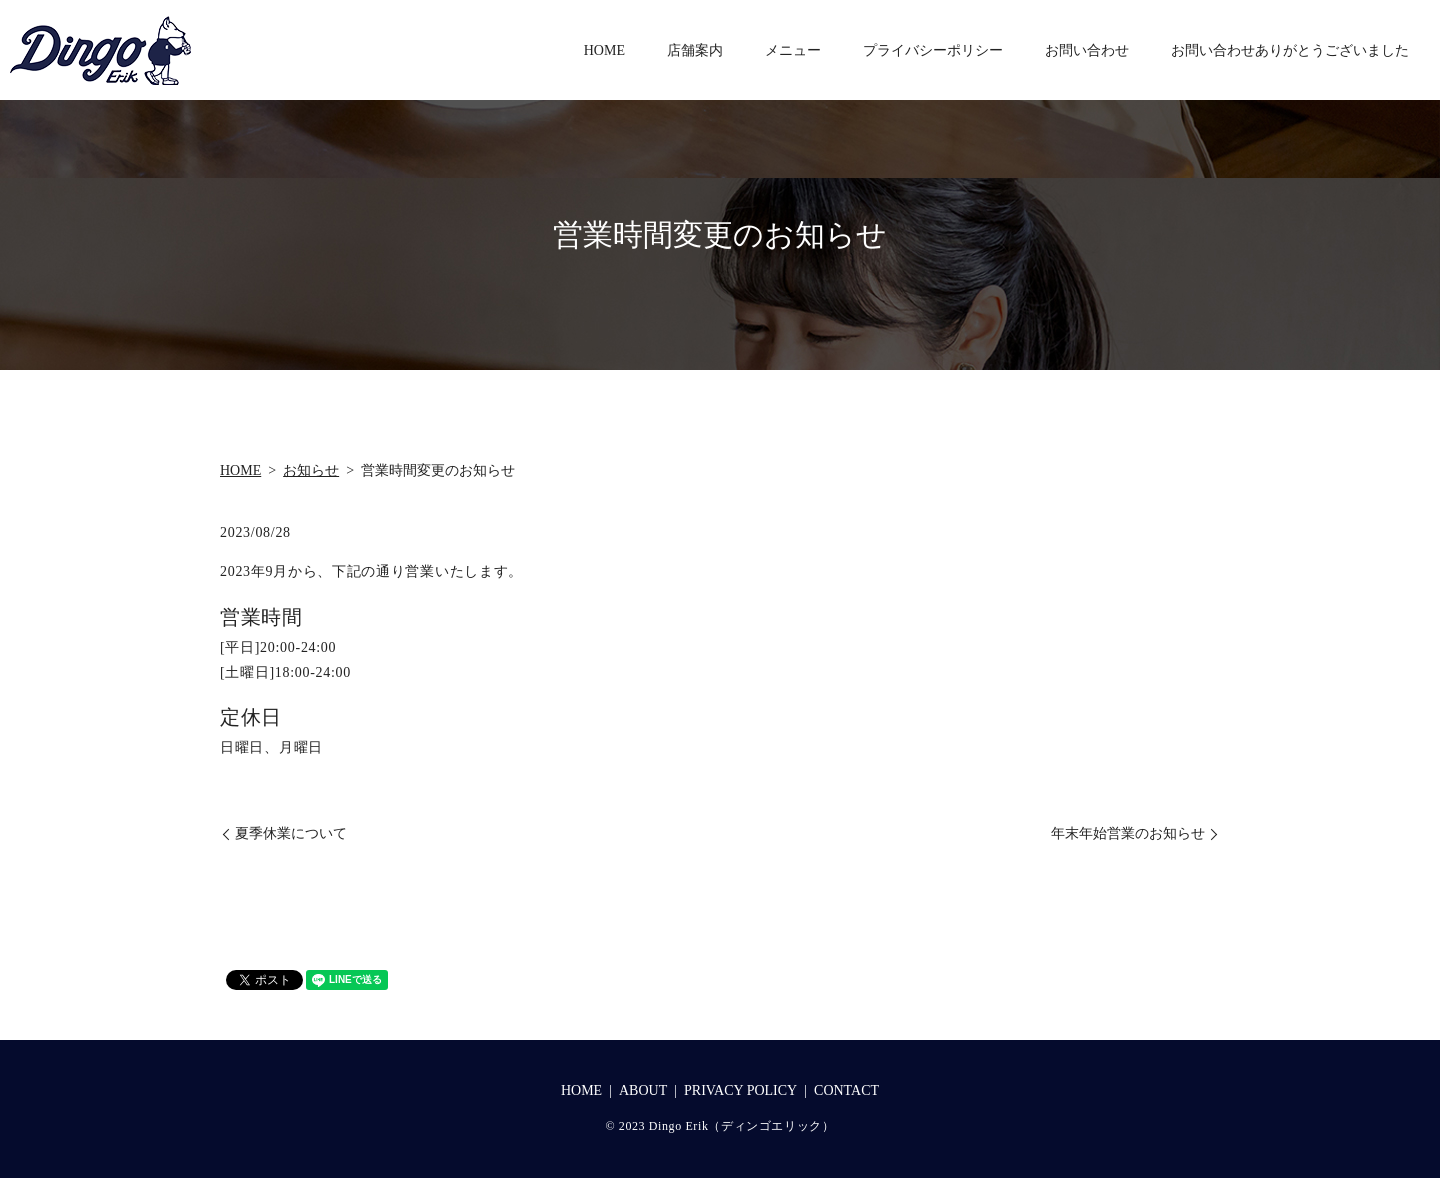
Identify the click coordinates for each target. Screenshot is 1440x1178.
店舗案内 (695, 50)
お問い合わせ (1087, 50)
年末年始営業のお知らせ (1128, 833)
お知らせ (311, 470)
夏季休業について (291, 833)
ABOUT (643, 1090)
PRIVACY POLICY (740, 1090)
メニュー (793, 50)
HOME (604, 50)
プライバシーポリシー (933, 50)
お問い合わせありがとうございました (1290, 50)
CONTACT (846, 1090)
